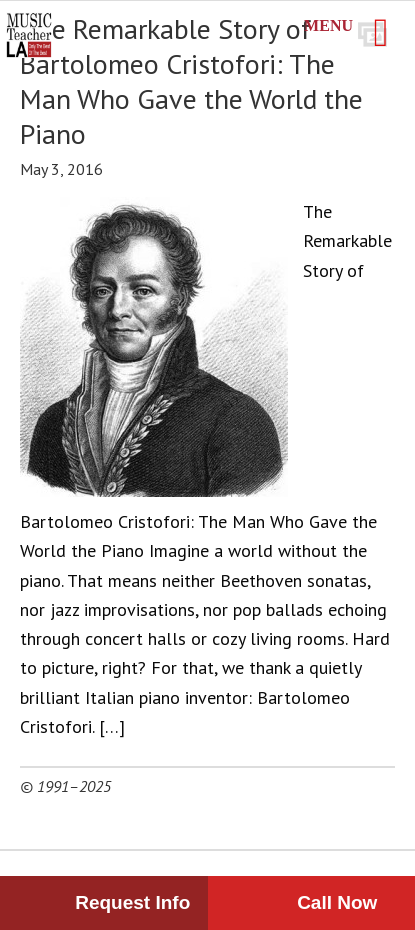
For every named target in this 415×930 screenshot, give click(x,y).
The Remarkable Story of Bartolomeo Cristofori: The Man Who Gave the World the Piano (191, 81)
